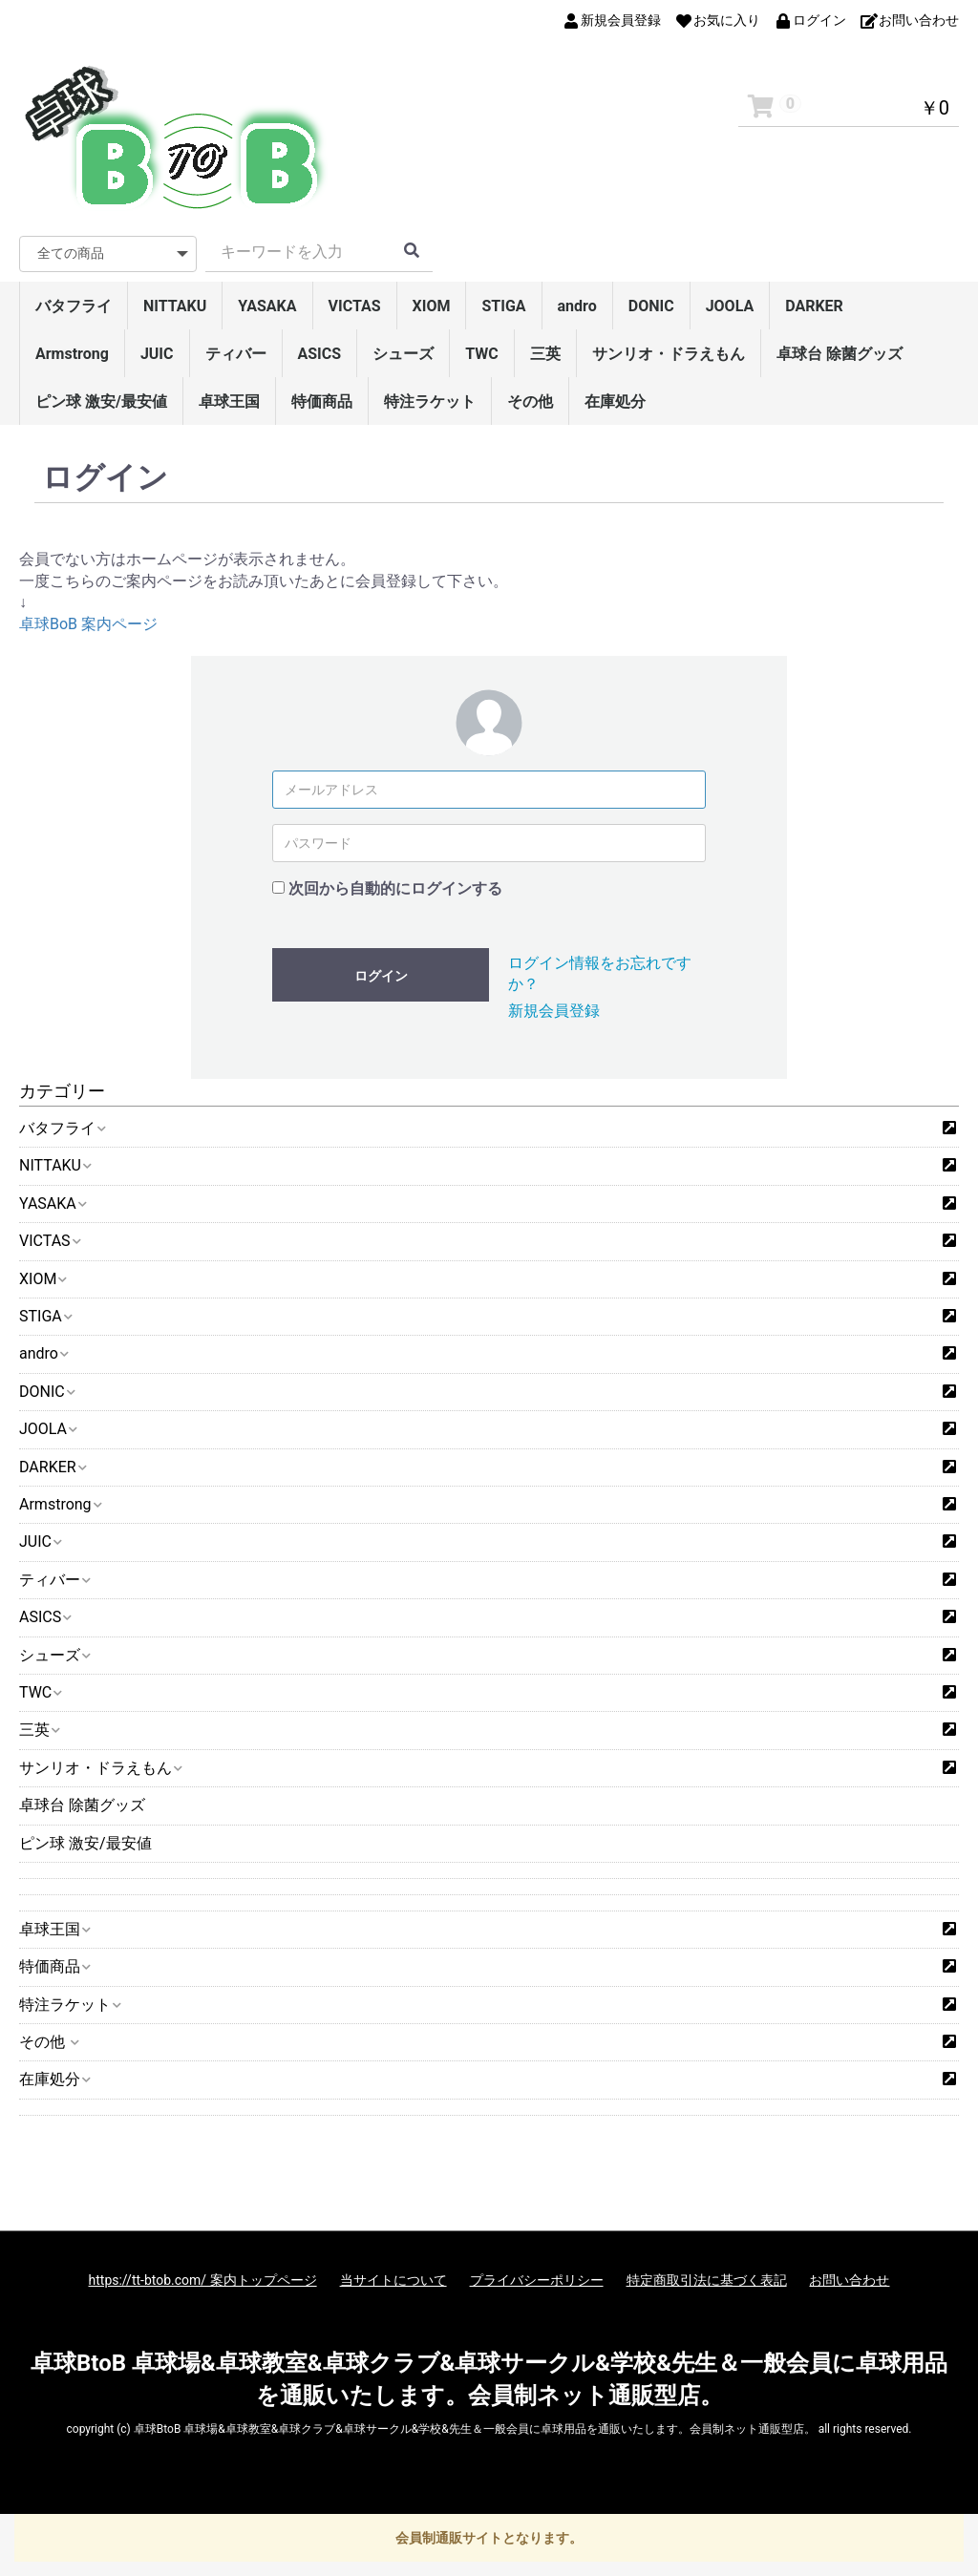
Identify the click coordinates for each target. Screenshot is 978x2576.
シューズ (403, 354)
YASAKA (267, 306)
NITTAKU (174, 306)
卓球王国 (229, 401)
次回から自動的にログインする (395, 888)
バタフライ (73, 306)
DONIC (651, 306)
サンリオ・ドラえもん (668, 354)
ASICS (320, 354)
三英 (545, 354)
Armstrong (72, 354)
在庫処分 (615, 401)
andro (577, 306)
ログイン (381, 975)
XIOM (432, 306)
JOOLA (730, 306)
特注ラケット (430, 401)
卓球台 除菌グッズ (839, 354)
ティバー (235, 354)
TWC (482, 354)
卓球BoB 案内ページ (88, 624)
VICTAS (355, 306)
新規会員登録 (554, 1011)
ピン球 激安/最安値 (101, 401)
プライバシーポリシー (537, 2280)
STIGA (503, 306)
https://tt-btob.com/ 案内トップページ (203, 2280)
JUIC (157, 354)
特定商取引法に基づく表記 (707, 2280)
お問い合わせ (849, 2280)
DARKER (814, 306)
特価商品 (321, 401)
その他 (530, 401)
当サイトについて (393, 2280)
